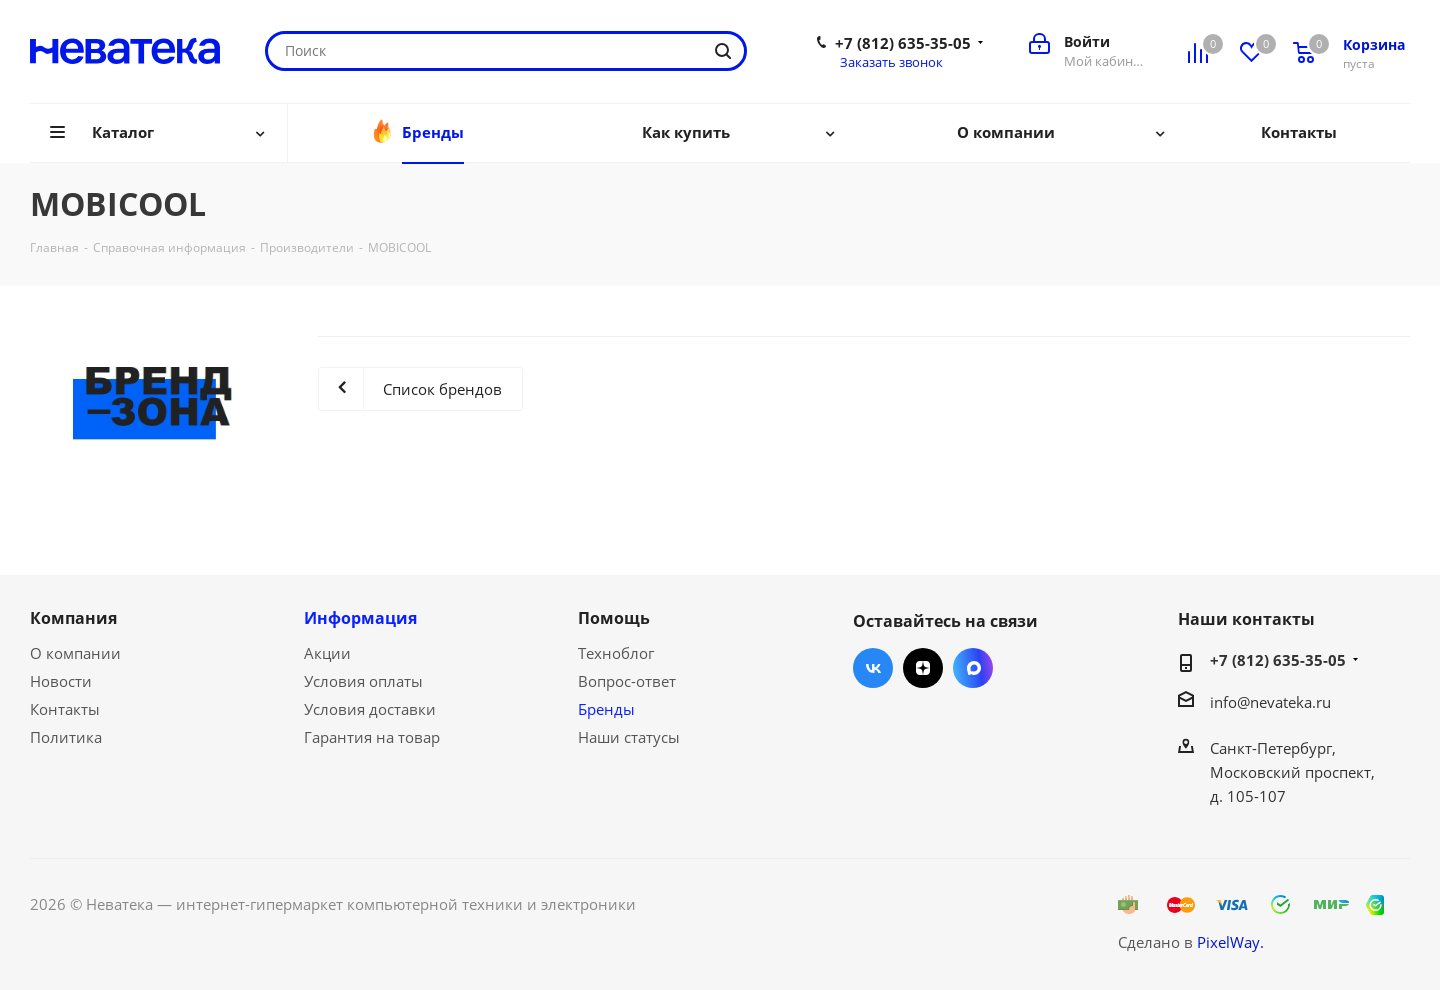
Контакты (65, 709)
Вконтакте (873, 668)
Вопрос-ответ (627, 681)
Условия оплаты (363, 681)
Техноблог (616, 653)
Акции (327, 653)
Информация (360, 618)
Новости (61, 681)
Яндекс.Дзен (923, 668)
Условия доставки (370, 709)
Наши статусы (629, 737)
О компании (75, 653)
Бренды (606, 709)
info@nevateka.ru (1270, 702)
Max (973, 668)
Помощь (614, 618)
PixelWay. (1230, 942)
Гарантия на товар (372, 737)
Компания (73, 618)
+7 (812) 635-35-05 (903, 43)
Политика (66, 737)
